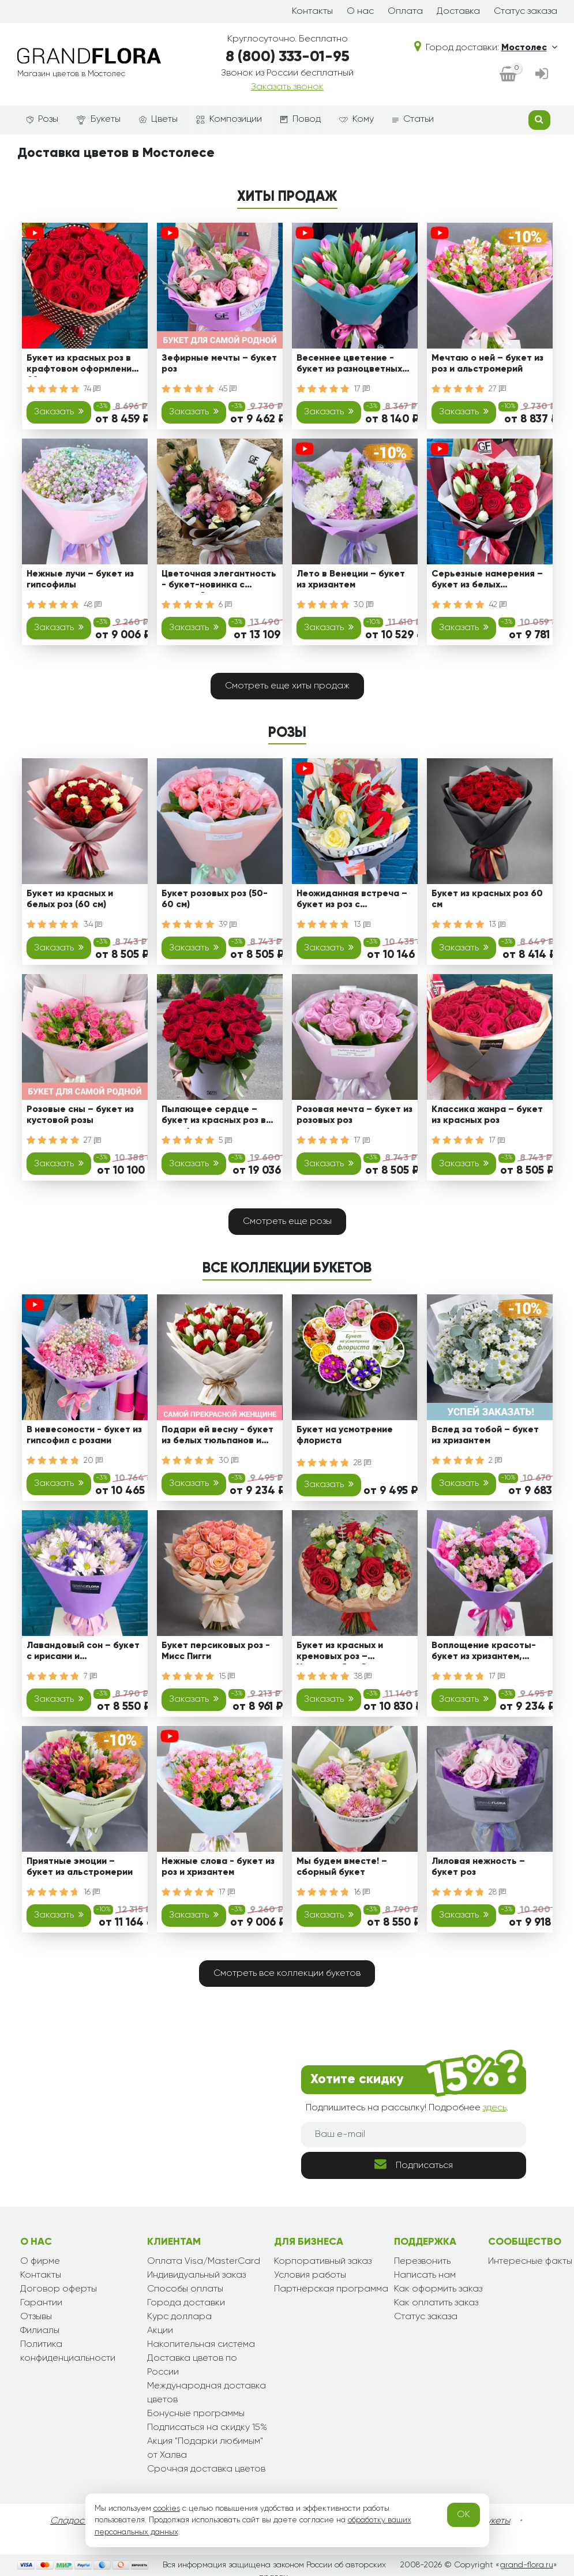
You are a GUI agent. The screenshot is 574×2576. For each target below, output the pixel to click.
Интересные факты (530, 2261)
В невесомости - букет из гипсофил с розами (84, 1435)
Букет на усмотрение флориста (345, 1435)
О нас (360, 11)
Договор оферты (58, 2289)
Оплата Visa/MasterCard (203, 2261)
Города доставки (186, 2303)
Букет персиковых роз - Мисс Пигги (216, 1651)
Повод (300, 119)
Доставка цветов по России (192, 2365)
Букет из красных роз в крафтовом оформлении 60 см (82, 365)
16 (92, 1892)
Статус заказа (525, 11)
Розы (42, 119)
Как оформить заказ (438, 2289)
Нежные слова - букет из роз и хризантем (218, 1867)
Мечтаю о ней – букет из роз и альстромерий (487, 364)
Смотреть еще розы (287, 1221)
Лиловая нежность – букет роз (478, 1867)
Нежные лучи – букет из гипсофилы (80, 580)
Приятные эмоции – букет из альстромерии (80, 1867)
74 (92, 389)
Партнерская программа (331, 2289)
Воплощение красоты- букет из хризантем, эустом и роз (484, 1653)
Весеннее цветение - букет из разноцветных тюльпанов (349, 365)
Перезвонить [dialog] (422, 2261)
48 (93, 605)
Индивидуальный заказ (196, 2275)
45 (228, 389)
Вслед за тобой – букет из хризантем (485, 1435)
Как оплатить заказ (436, 2303)
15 (227, 1676)
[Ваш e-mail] (413, 2134)
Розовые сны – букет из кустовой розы (80, 1115)
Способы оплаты (185, 2289)
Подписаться (413, 2164)
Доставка (458, 11)
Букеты (99, 120)
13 (362, 924)
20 (93, 1461)
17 (362, 389)
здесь (495, 2108)
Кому (356, 119)
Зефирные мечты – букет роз (219, 364)
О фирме (40, 2261)
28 (362, 1463)
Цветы (158, 119)
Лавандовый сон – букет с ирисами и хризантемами (83, 1653)
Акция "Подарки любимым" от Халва (205, 2448)
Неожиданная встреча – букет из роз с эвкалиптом (352, 901)
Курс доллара (179, 2317)
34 (93, 924)
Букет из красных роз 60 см (487, 899)
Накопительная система (201, 2344)
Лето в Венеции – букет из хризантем (351, 580)
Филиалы (39, 2330)
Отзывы (36, 2317)
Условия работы (310, 2275)
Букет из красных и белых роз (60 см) (70, 899)
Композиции (229, 119)
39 (228, 924)
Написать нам (425, 2275)
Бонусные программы (196, 2413)
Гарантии (41, 2303)
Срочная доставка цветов (206, 2469)
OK (463, 2514)
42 (498, 605)
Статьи (413, 119)
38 (363, 1676)
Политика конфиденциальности (67, 2351)
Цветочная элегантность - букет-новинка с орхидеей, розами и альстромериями (219, 581)
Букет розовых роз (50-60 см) (215, 899)
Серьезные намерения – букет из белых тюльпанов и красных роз (490, 581)
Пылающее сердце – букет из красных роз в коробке (214, 1117)
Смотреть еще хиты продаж (287, 686)
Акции (160, 2330)
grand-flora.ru (526, 2565)
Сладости (71, 2521)
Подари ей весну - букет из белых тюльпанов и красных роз (217, 1437)
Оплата (405, 11)
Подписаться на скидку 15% (207, 2427)
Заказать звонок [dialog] (287, 87)
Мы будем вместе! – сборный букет (342, 1867)
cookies (166, 2508)
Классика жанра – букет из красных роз (487, 1115)
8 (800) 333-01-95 (288, 57)
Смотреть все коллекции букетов (287, 1973)
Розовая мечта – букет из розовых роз (354, 1115)
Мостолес (529, 48)
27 (497, 389)
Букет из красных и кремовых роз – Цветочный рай (340, 1653)
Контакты (312, 11)
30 (363, 605)
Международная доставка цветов (206, 2393)
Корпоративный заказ (323, 2261)
